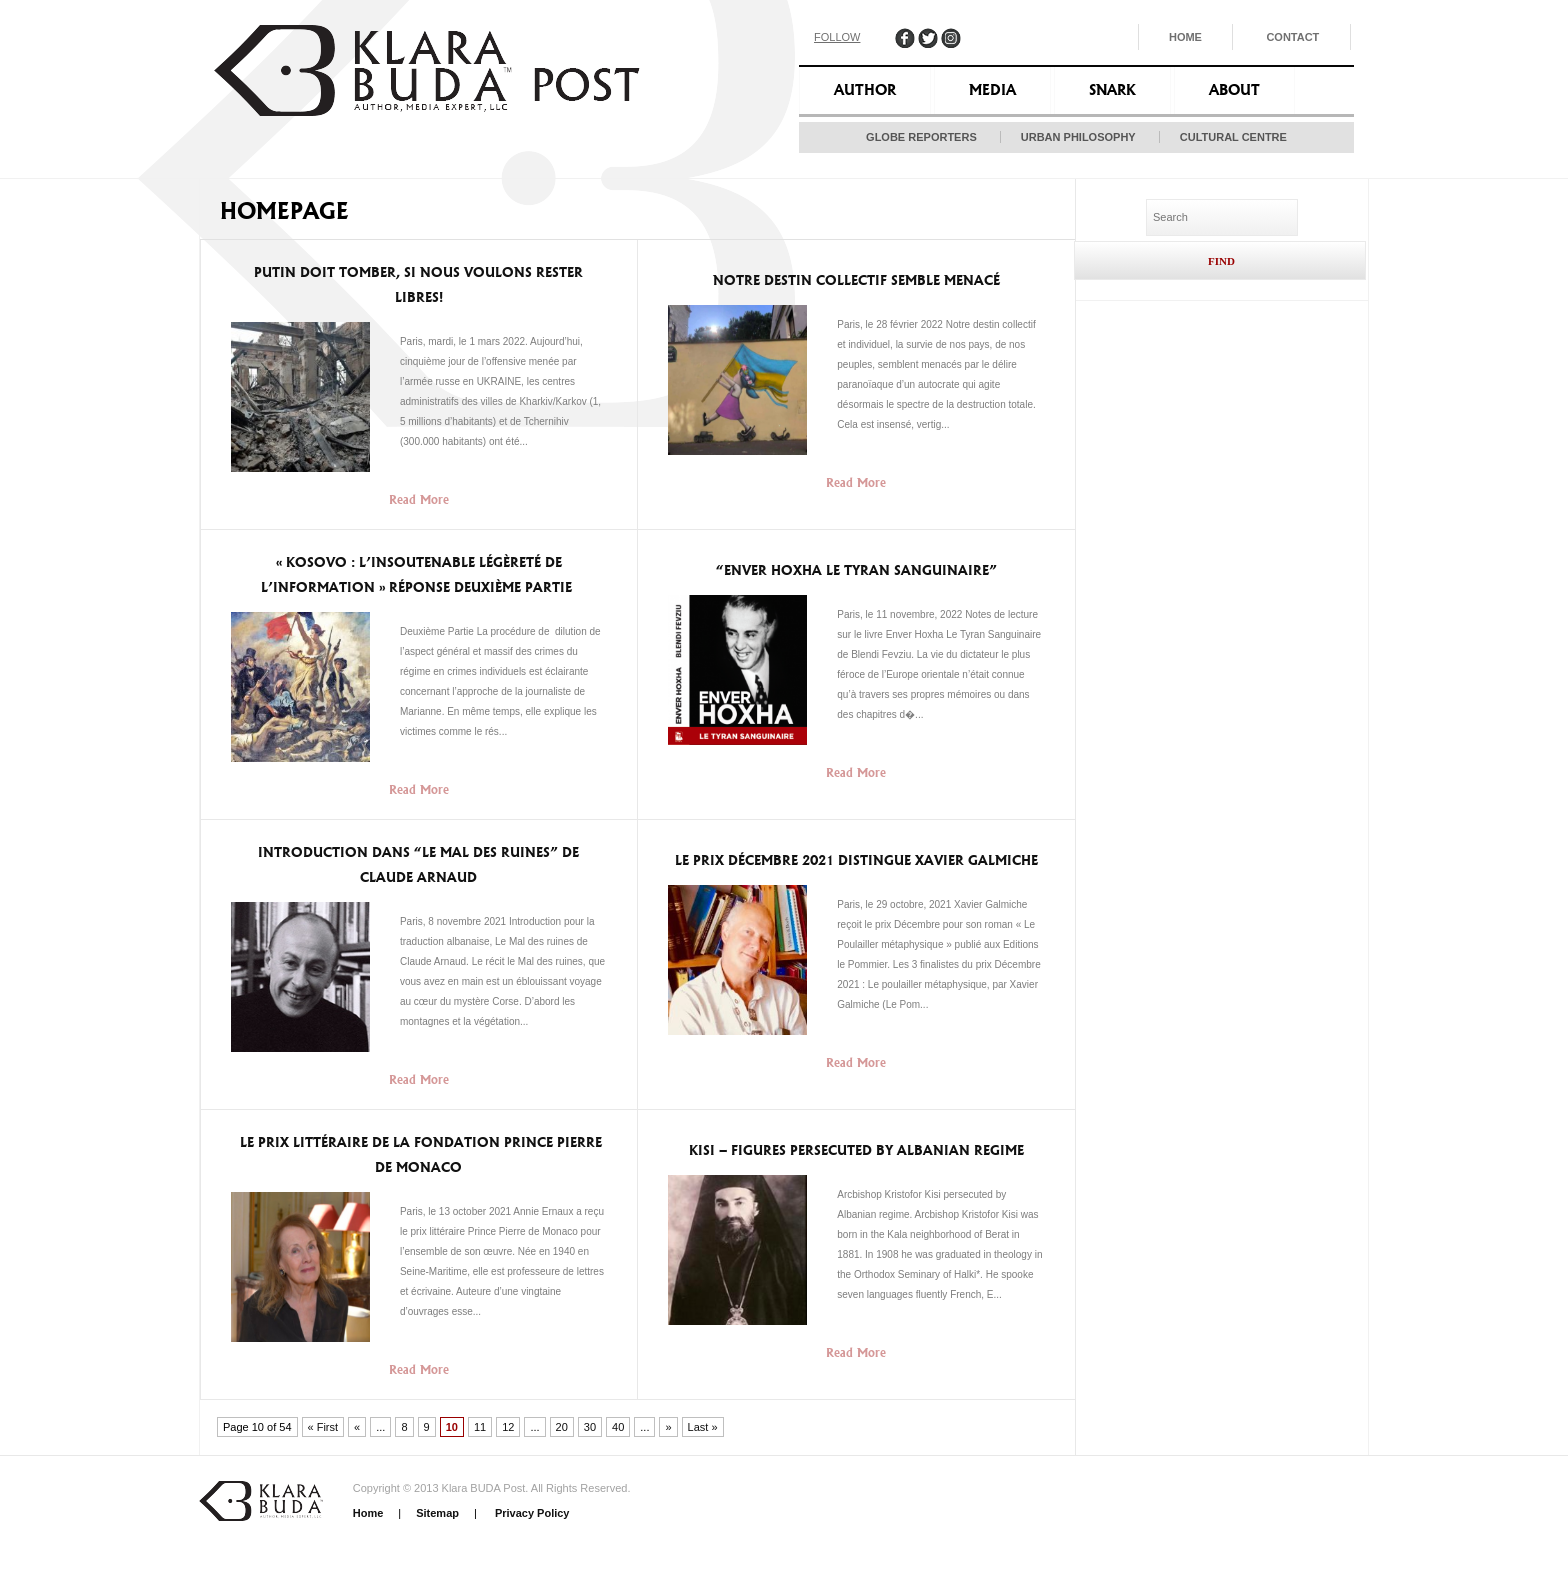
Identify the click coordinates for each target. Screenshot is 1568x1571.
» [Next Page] (668, 1427)
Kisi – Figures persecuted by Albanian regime (856, 1150)
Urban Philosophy (1078, 137)
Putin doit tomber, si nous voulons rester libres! (418, 285)
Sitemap (437, 1513)
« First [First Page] (323, 1427)
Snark (1112, 90)
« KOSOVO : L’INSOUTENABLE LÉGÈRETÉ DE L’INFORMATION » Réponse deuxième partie (418, 575)
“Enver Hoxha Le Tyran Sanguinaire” (856, 570)
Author (865, 90)
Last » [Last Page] (703, 1427)
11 (480, 1427)
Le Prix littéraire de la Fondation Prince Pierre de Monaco (419, 1155)
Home (1185, 37)
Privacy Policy (531, 1513)
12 (508, 1427)
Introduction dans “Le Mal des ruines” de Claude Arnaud (418, 865)
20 (562, 1427)
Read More (419, 499)
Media (992, 90)
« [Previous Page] (357, 1427)
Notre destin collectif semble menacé (856, 280)
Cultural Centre (1233, 137)
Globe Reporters (921, 137)
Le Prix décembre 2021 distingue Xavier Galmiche (856, 860)
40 (618, 1427)
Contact (1292, 37)
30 (590, 1427)
